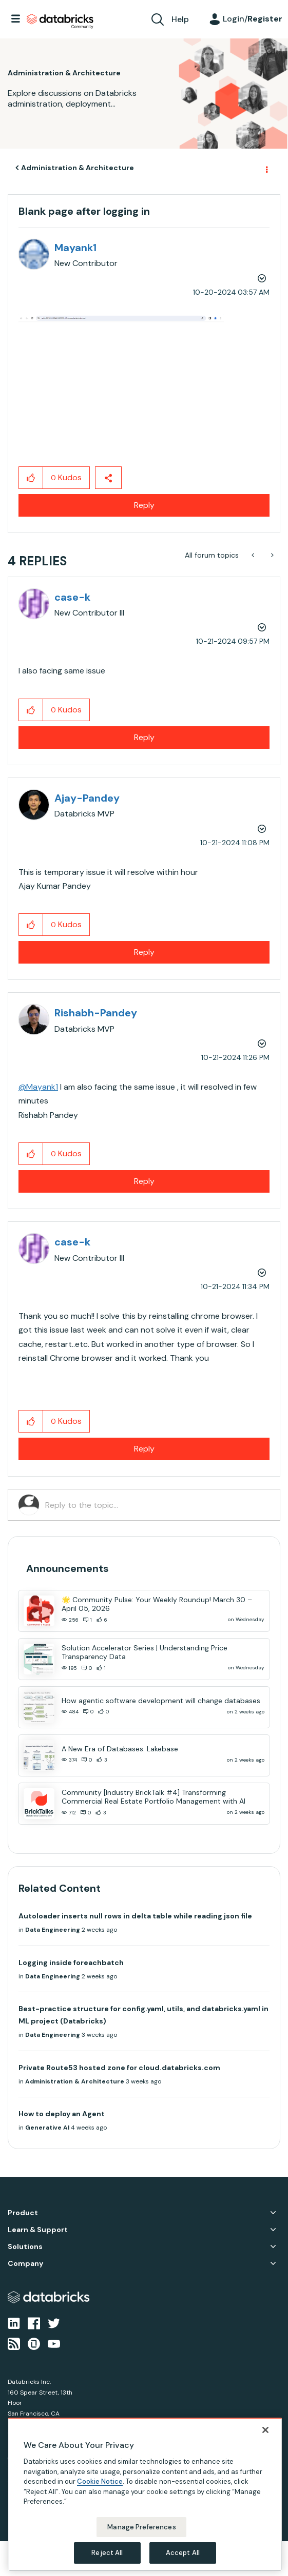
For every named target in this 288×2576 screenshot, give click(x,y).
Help (180, 19)
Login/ (252, 18)
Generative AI (47, 2127)
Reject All (107, 2552)
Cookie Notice (100, 2481)
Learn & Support (38, 2229)
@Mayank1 (38, 1086)
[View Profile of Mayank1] (75, 247)
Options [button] (266, 168)
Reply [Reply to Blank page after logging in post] (144, 505)
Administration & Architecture (77, 167)
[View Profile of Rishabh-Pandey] (95, 1012)
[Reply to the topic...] (157, 1505)
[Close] (265, 2430)
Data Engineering (52, 1930)
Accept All (183, 2552)
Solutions (25, 2246)
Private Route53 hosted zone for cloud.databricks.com (119, 2067)
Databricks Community (60, 21)
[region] (145, 2494)
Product (23, 2213)
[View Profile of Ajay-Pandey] (87, 798)
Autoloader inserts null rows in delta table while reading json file (135, 1915)
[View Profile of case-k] (72, 597)
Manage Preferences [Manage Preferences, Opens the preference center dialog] (141, 2527)
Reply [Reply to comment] (144, 737)
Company (25, 2263)
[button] (121, 366)
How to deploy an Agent (61, 2113)
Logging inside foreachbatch (71, 1962)
